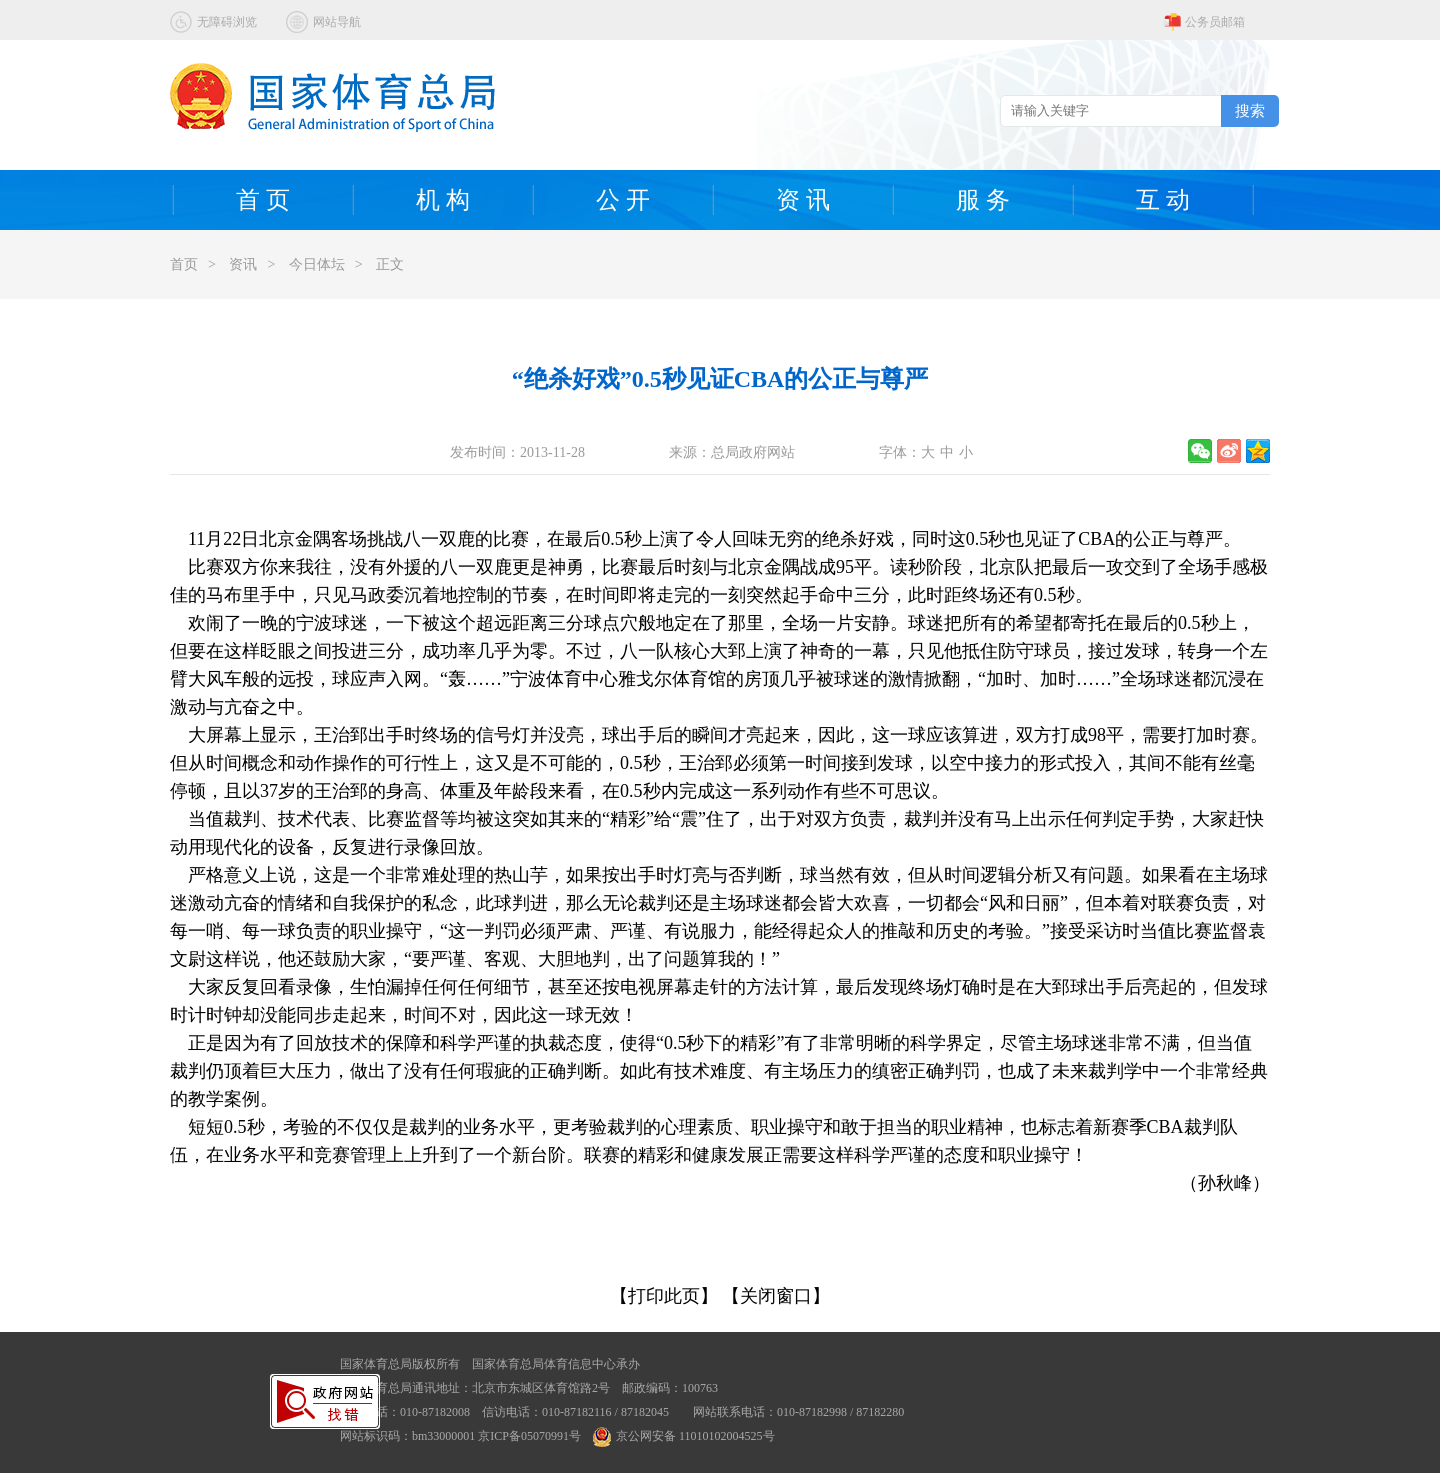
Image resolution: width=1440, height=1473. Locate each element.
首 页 (263, 200)
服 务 (983, 200)
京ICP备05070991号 (529, 1436)
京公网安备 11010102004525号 (684, 1436)
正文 (390, 264)
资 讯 (803, 200)
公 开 (623, 200)
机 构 (443, 200)
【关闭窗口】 (776, 1296)
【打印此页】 (664, 1296)
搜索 (1250, 110)
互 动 (1163, 200)
